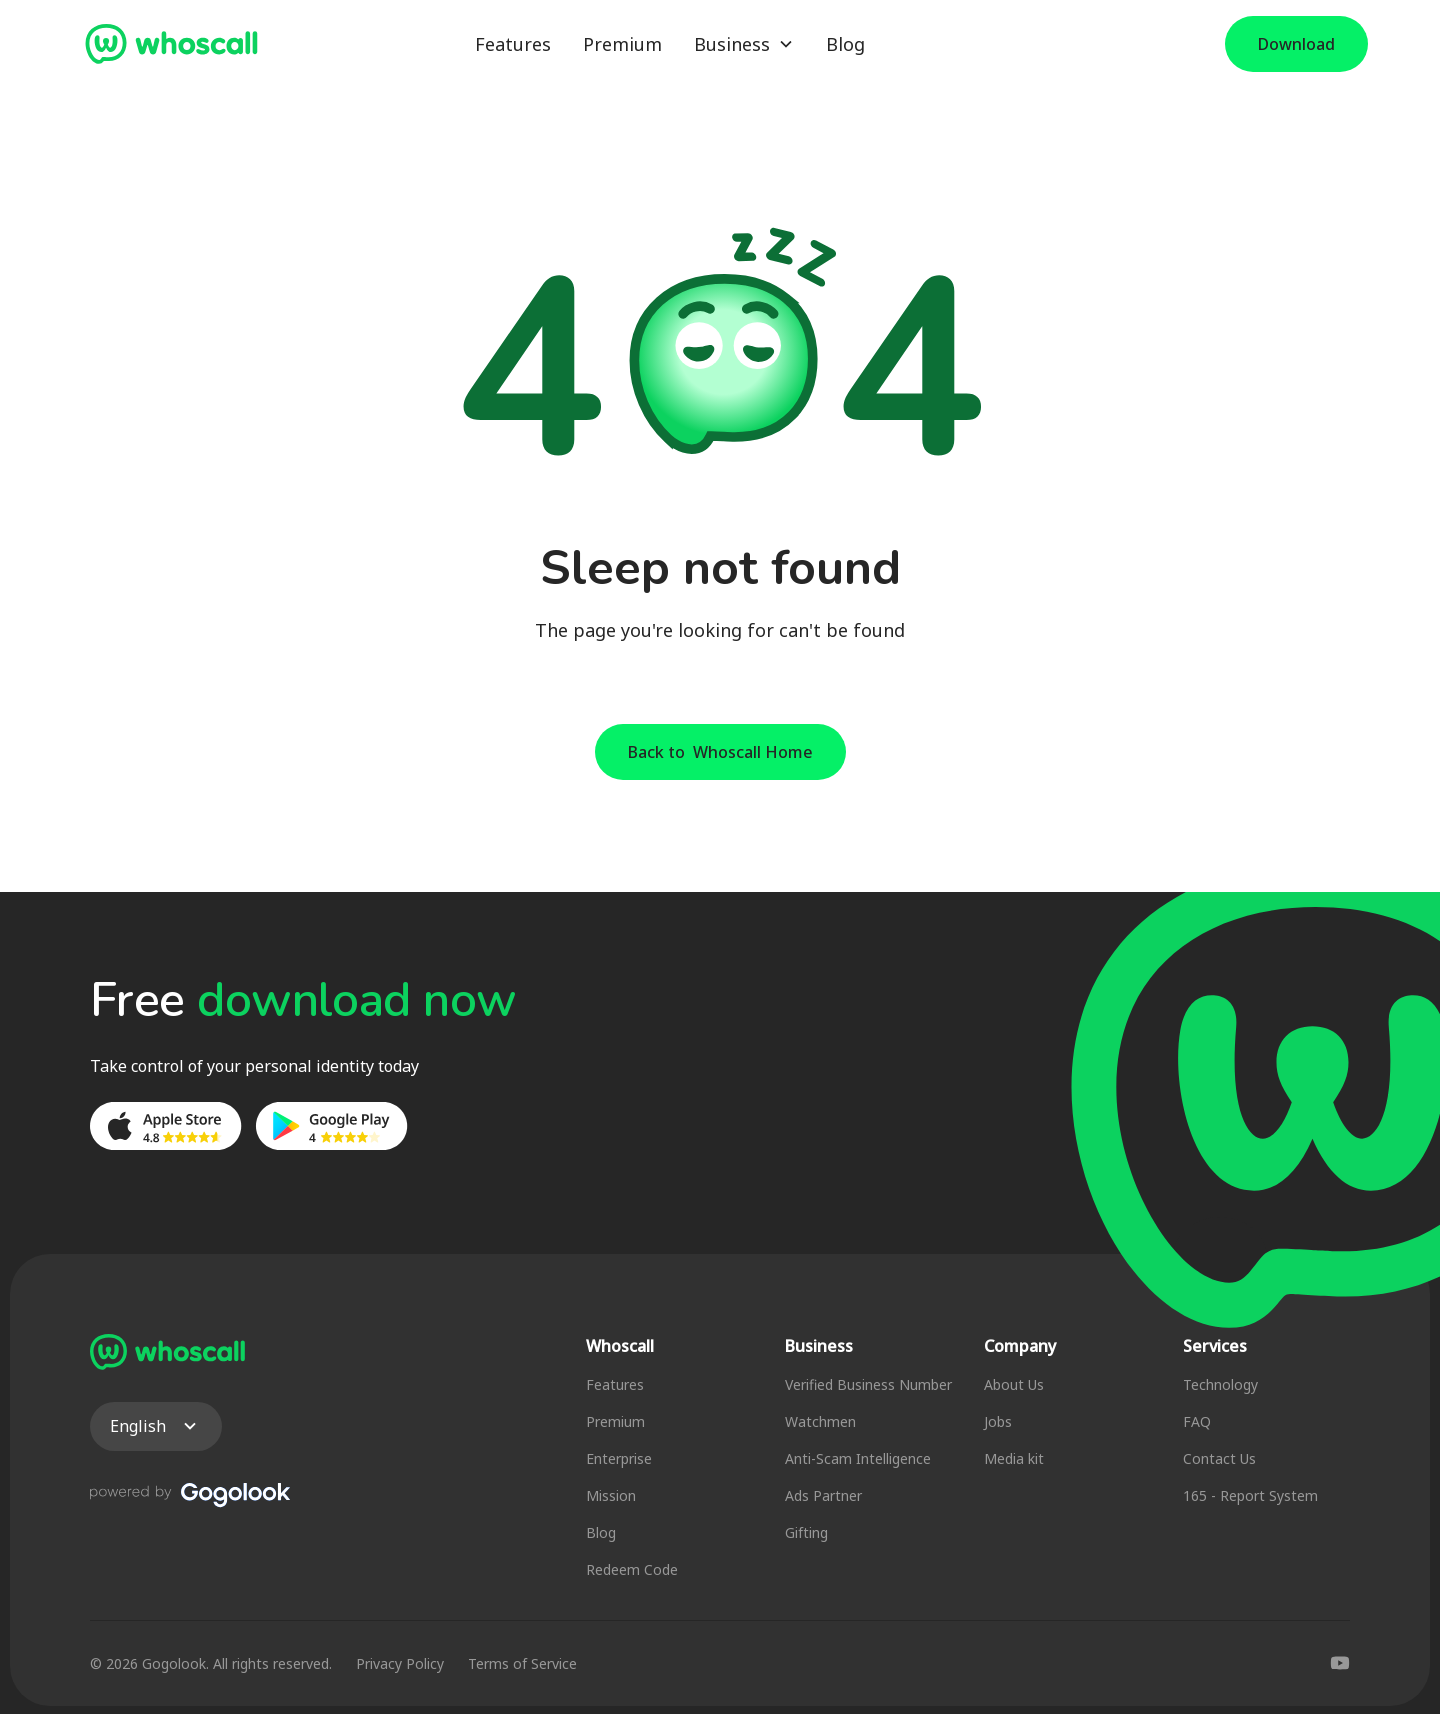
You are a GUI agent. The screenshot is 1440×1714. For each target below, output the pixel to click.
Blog (845, 44)
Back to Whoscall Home (720, 752)
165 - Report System (1250, 1495)
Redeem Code (632, 1569)
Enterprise (619, 1458)
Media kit (1014, 1458)
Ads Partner (823, 1495)
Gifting (806, 1532)
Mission (611, 1495)
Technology (1220, 1384)
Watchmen (820, 1421)
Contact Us (1219, 1458)
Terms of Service (522, 1663)
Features (513, 44)
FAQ (1197, 1421)
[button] (744, 44)
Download (1296, 44)
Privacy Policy (400, 1663)
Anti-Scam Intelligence (858, 1458)
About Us (1014, 1384)
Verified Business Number (868, 1384)
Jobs (998, 1421)
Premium (622, 44)
